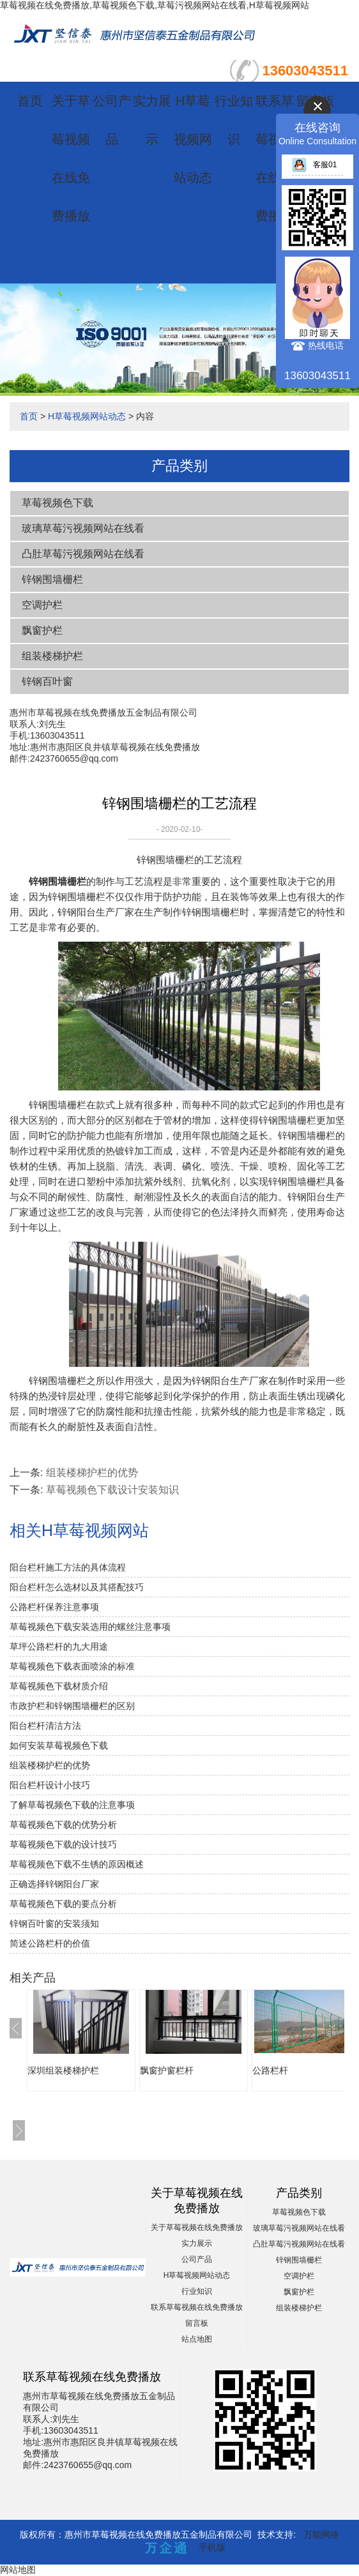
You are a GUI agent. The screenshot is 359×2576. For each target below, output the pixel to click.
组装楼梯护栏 (52, 656)
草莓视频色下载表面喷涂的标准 (72, 1666)
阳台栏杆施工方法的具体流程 (68, 1567)
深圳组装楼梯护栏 (63, 2070)
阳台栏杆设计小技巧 (50, 1785)
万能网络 (321, 2534)
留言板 (196, 2323)
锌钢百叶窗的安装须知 (54, 1923)
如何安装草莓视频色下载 (59, 1745)
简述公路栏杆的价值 (50, 1943)
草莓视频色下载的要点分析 (63, 1904)
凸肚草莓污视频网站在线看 (83, 553)
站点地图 (196, 2339)
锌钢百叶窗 (47, 681)
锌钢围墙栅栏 (52, 579)
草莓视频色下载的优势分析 (63, 1824)
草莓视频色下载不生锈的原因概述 (77, 1864)
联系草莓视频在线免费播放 (197, 2307)
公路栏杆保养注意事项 (54, 1607)
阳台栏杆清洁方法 (45, 1726)
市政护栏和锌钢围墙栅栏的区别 (72, 1706)
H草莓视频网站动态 (193, 139)
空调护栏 (42, 604)
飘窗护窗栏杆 (167, 2070)
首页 (30, 101)
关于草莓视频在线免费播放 (197, 2227)
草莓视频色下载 (57, 502)
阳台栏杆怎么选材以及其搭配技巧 (77, 1587)
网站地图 (18, 2570)
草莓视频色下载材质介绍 (59, 1686)
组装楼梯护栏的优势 (92, 1472)
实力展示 (196, 2243)
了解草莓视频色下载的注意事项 (72, 1805)
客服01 (314, 164)
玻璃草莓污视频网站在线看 (83, 528)
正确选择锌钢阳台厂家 (54, 1884)
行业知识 (196, 2291)
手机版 (212, 2547)
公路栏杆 (270, 2070)
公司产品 (196, 2259)
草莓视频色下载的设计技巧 (63, 1844)
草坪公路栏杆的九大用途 (59, 1646)
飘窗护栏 (42, 630)
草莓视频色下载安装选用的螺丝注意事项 (90, 1627)
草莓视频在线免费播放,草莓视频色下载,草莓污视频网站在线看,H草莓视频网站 (154, 5)
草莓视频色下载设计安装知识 (112, 1489)
